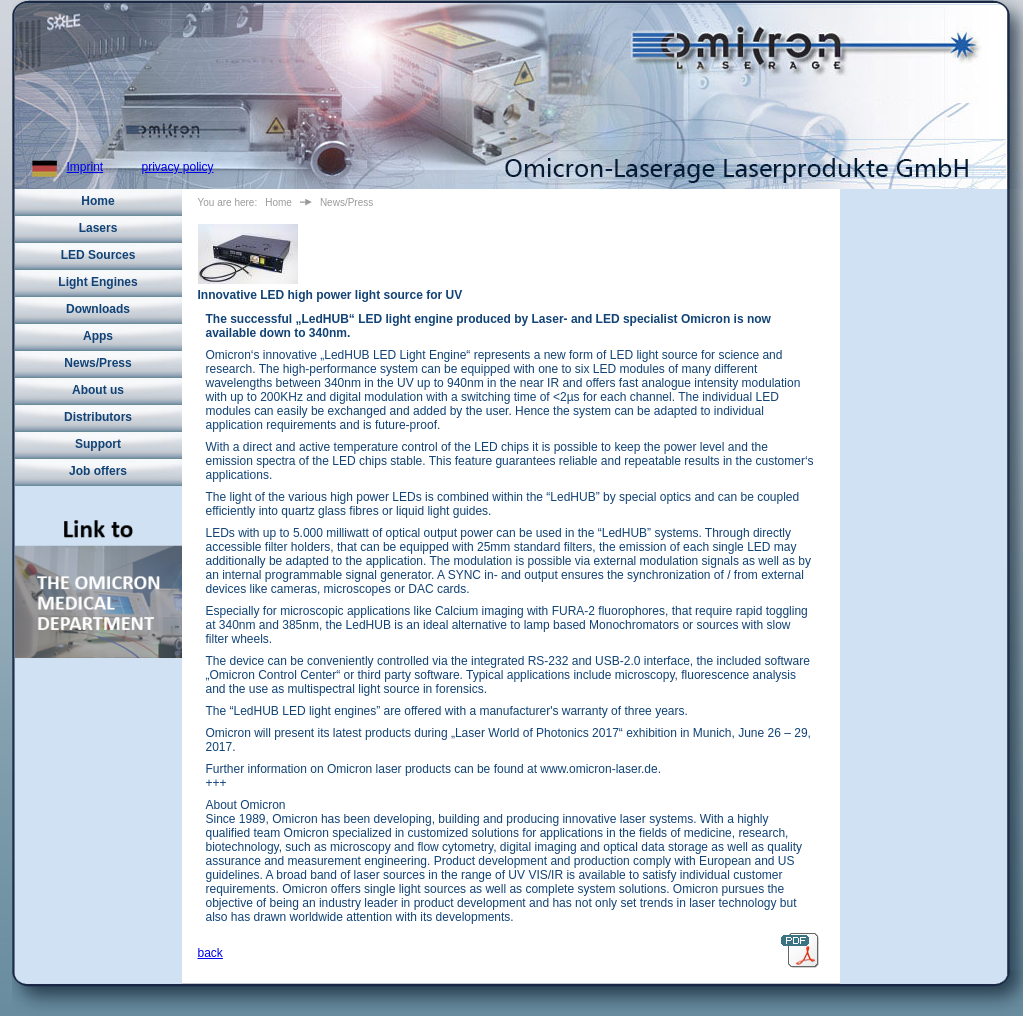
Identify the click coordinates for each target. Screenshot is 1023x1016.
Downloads (98, 309)
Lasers (98, 228)
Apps (98, 336)
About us (98, 390)
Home (97, 201)
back (210, 953)
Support (98, 444)
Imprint (85, 167)
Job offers (98, 471)
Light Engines (97, 282)
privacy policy (178, 167)
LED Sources (98, 255)
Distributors (98, 417)
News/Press (97, 363)
